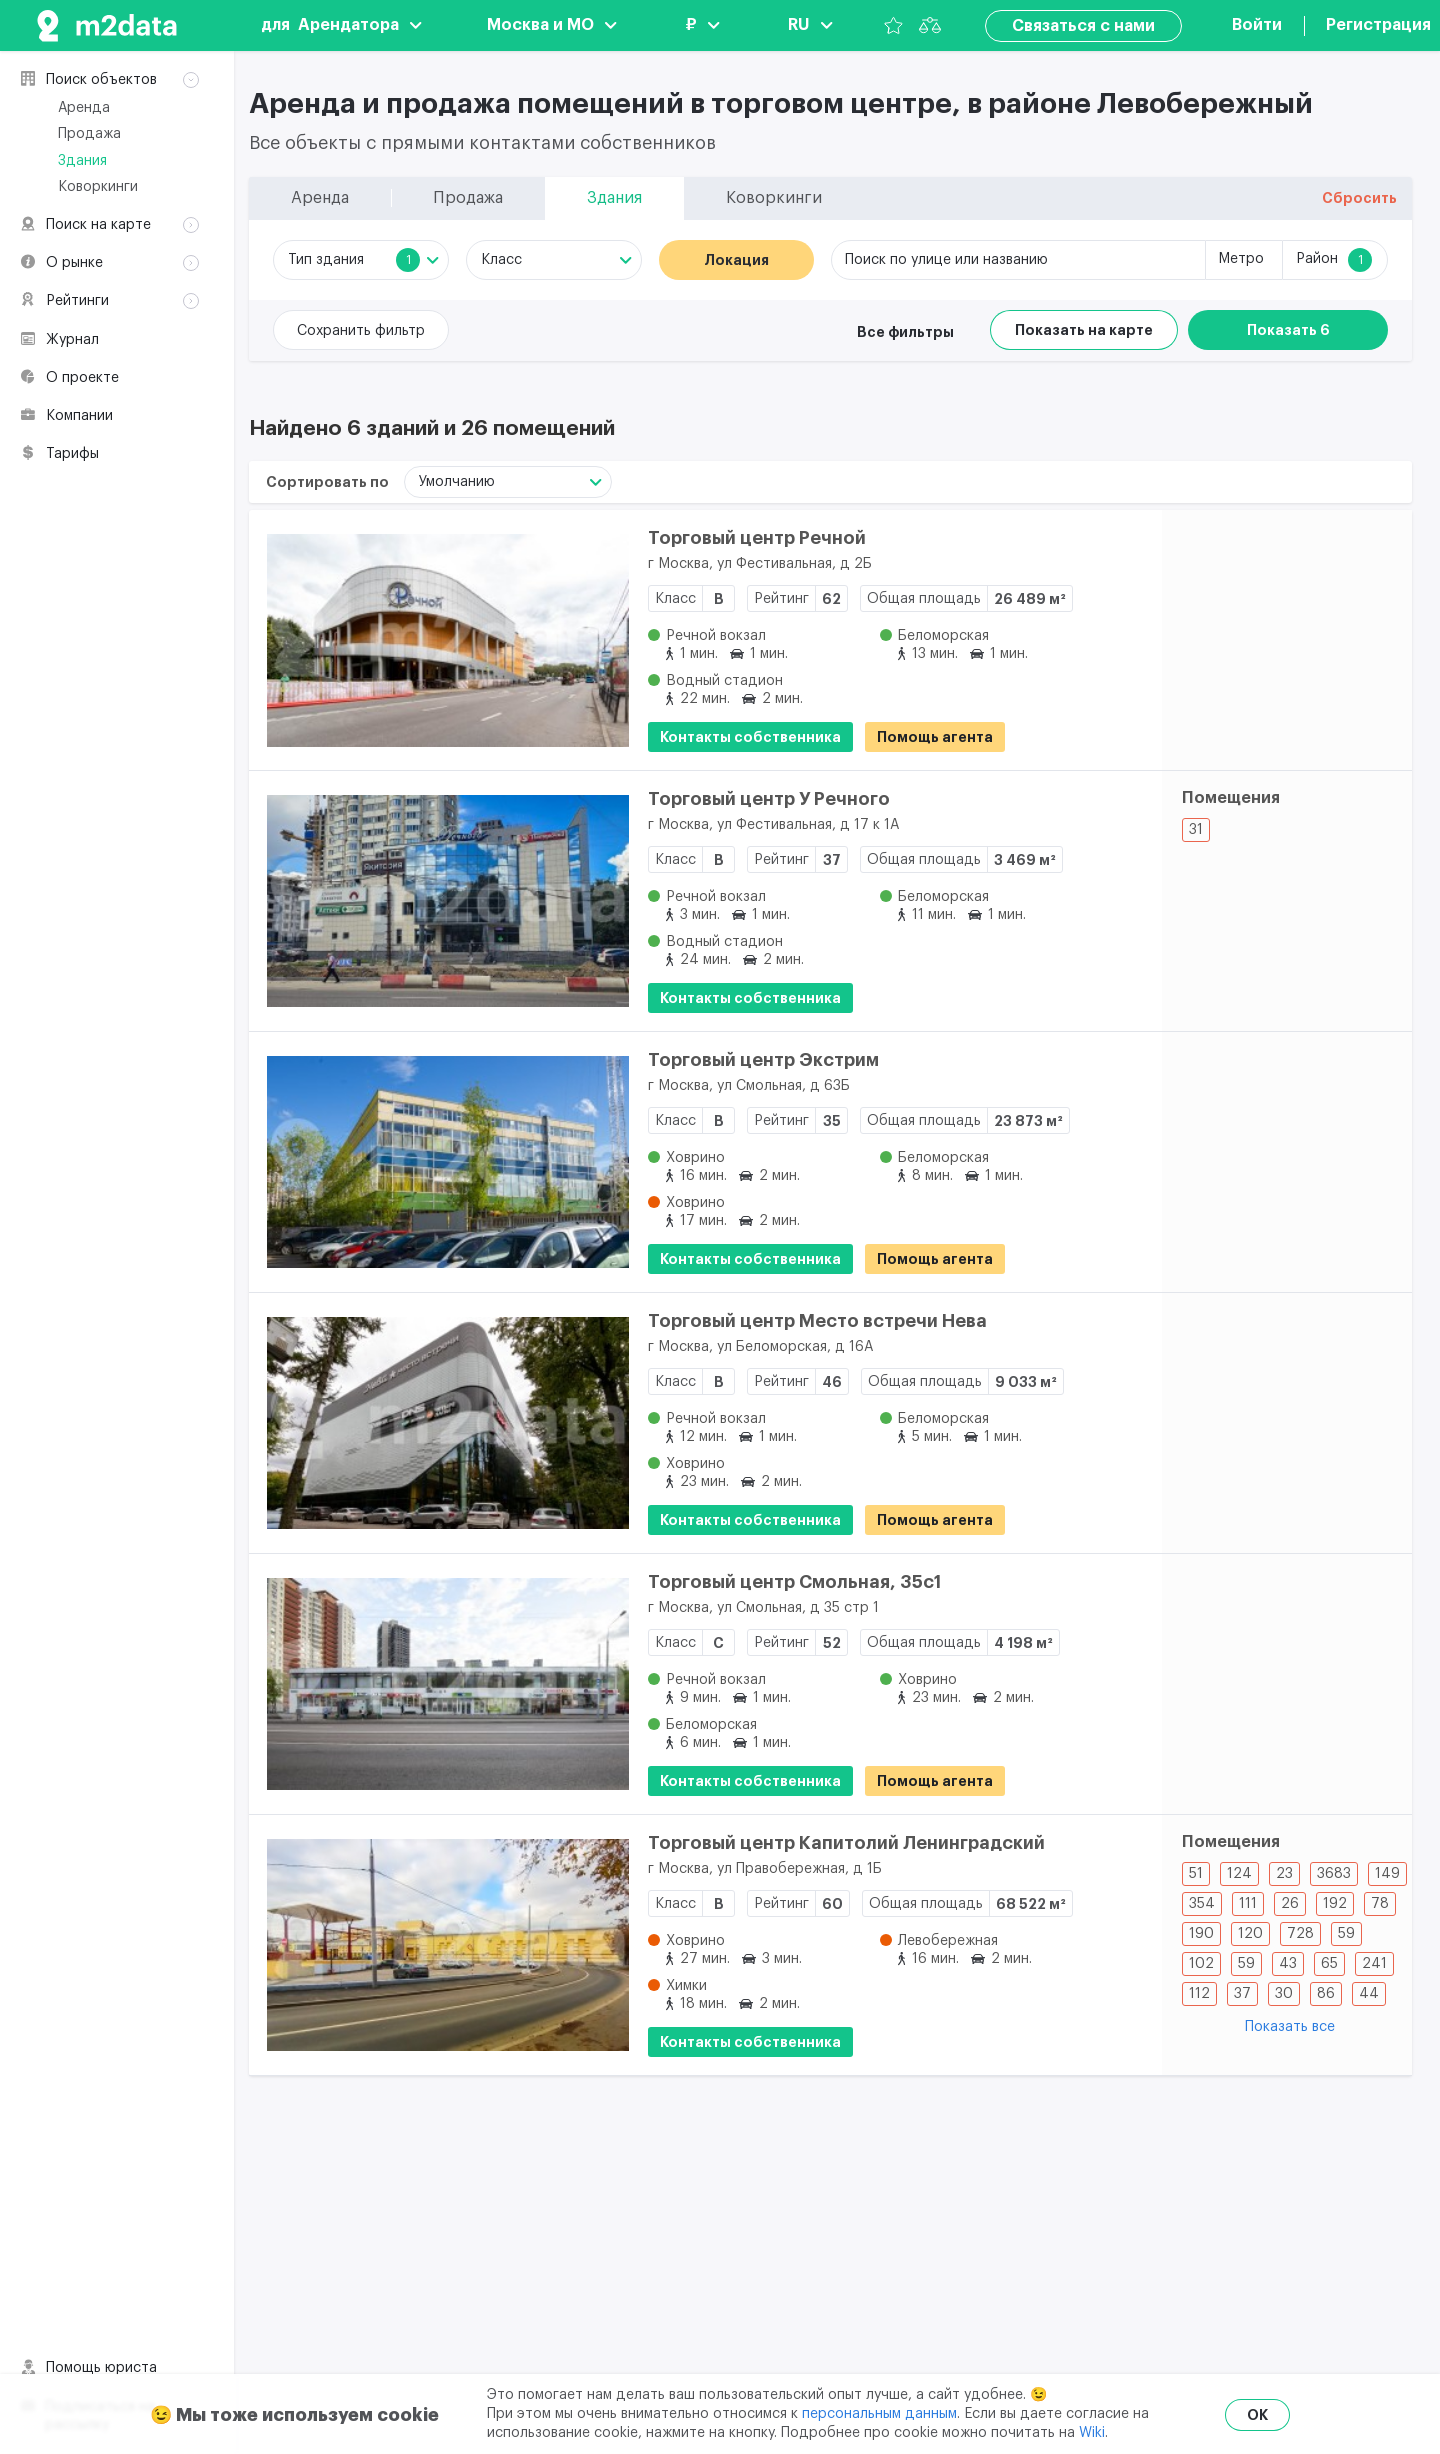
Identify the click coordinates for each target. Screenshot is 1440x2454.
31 (1196, 830)
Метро (1241, 259)
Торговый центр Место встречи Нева (817, 1321)
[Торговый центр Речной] (439, 640)
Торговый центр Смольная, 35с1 (794, 1582)
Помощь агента (935, 737)
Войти (1257, 25)
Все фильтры (905, 332)
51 (1196, 1874)
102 (1201, 1964)
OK (1257, 2415)
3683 (1334, 1874)
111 (1248, 1904)
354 (1202, 1904)
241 (1374, 1964)
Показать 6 (1288, 330)
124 (1239, 1874)
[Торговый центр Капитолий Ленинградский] (439, 1945)
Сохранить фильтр (361, 331)
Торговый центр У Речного (769, 799)
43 (1288, 1964)
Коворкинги (98, 187)
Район (1334, 260)
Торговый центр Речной (757, 538)
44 (1369, 1994)
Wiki (1092, 2433)
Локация (736, 260)
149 (1387, 1874)
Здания (82, 161)
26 (1290, 1904)
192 (1335, 1904)
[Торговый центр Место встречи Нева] (439, 1423)
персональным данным (879, 2414)
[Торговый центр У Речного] (439, 901)
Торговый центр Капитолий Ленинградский (846, 1843)
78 (1380, 1904)
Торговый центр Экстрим (763, 1060)
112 (1199, 1994)
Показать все (1290, 2027)
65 (1329, 1964)
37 (1242, 1994)
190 (1201, 1934)
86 (1326, 1994)
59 (1346, 1934)
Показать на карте (1084, 330)
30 (1284, 1994)
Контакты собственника (750, 737)
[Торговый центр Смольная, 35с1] (439, 1684)
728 (1300, 1934)
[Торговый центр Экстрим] (439, 1162)
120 (1250, 1934)
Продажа (89, 134)
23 (1284, 1874)
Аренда (84, 108)
